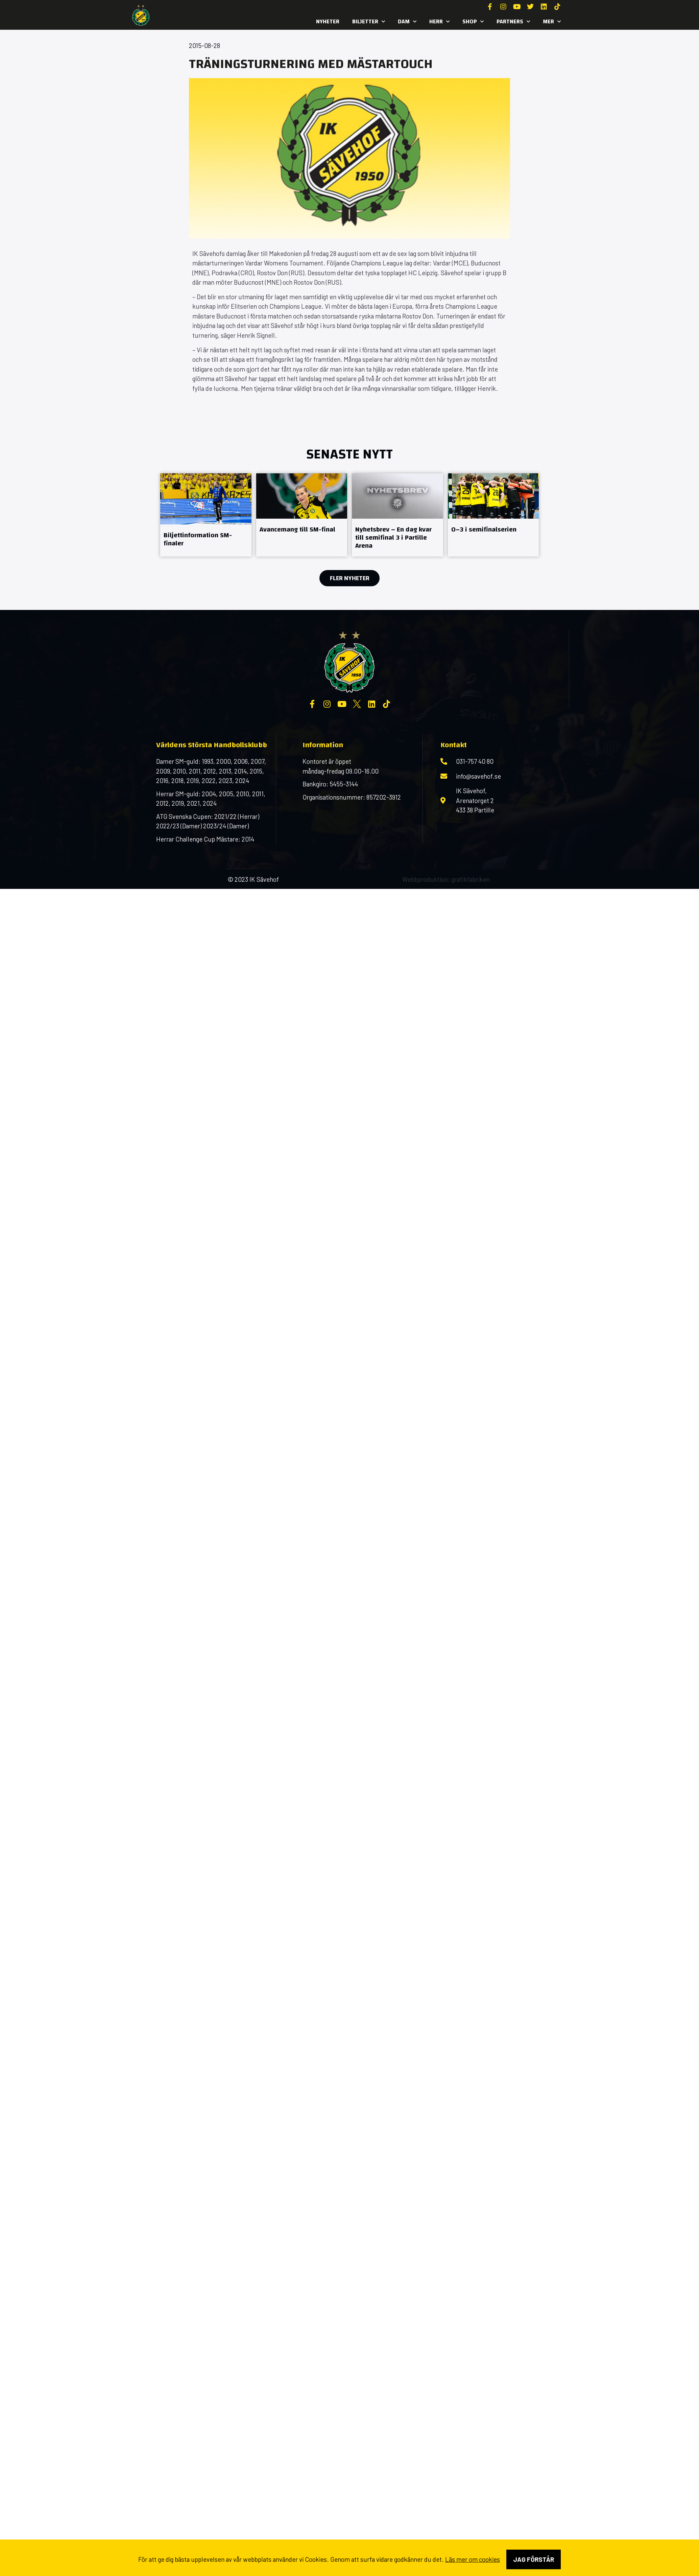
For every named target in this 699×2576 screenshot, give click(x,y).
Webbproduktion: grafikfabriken (446, 879)
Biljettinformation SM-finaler (198, 539)
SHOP (473, 21)
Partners (513, 21)
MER (552, 21)
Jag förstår (533, 2559)
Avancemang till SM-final (297, 529)
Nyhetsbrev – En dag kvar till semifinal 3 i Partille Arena (393, 537)
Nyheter (327, 21)
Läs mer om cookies (472, 2559)
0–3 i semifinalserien (483, 529)
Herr (439, 21)
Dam (407, 21)
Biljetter (368, 21)
